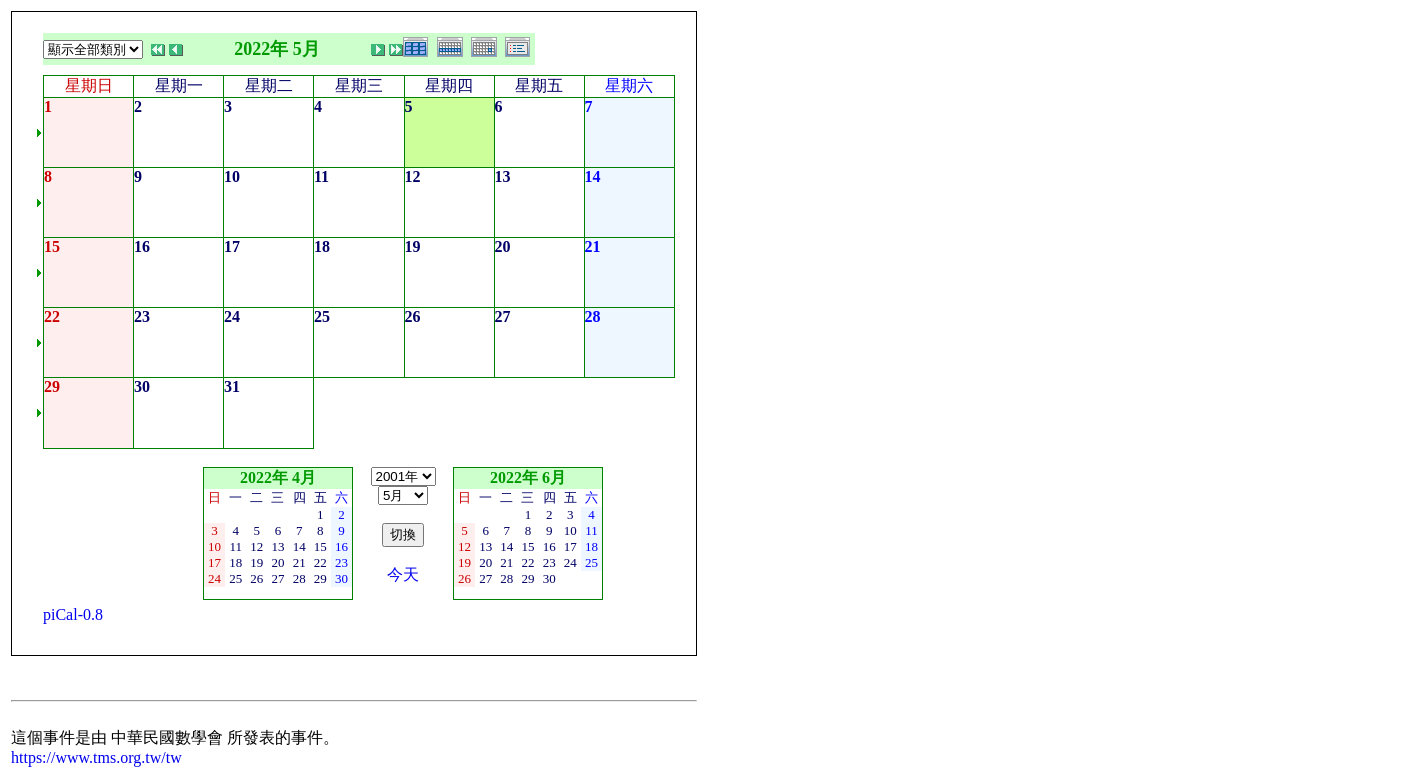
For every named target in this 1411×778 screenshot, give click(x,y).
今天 (403, 574)
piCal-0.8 (73, 614)
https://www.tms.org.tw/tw (96, 757)
